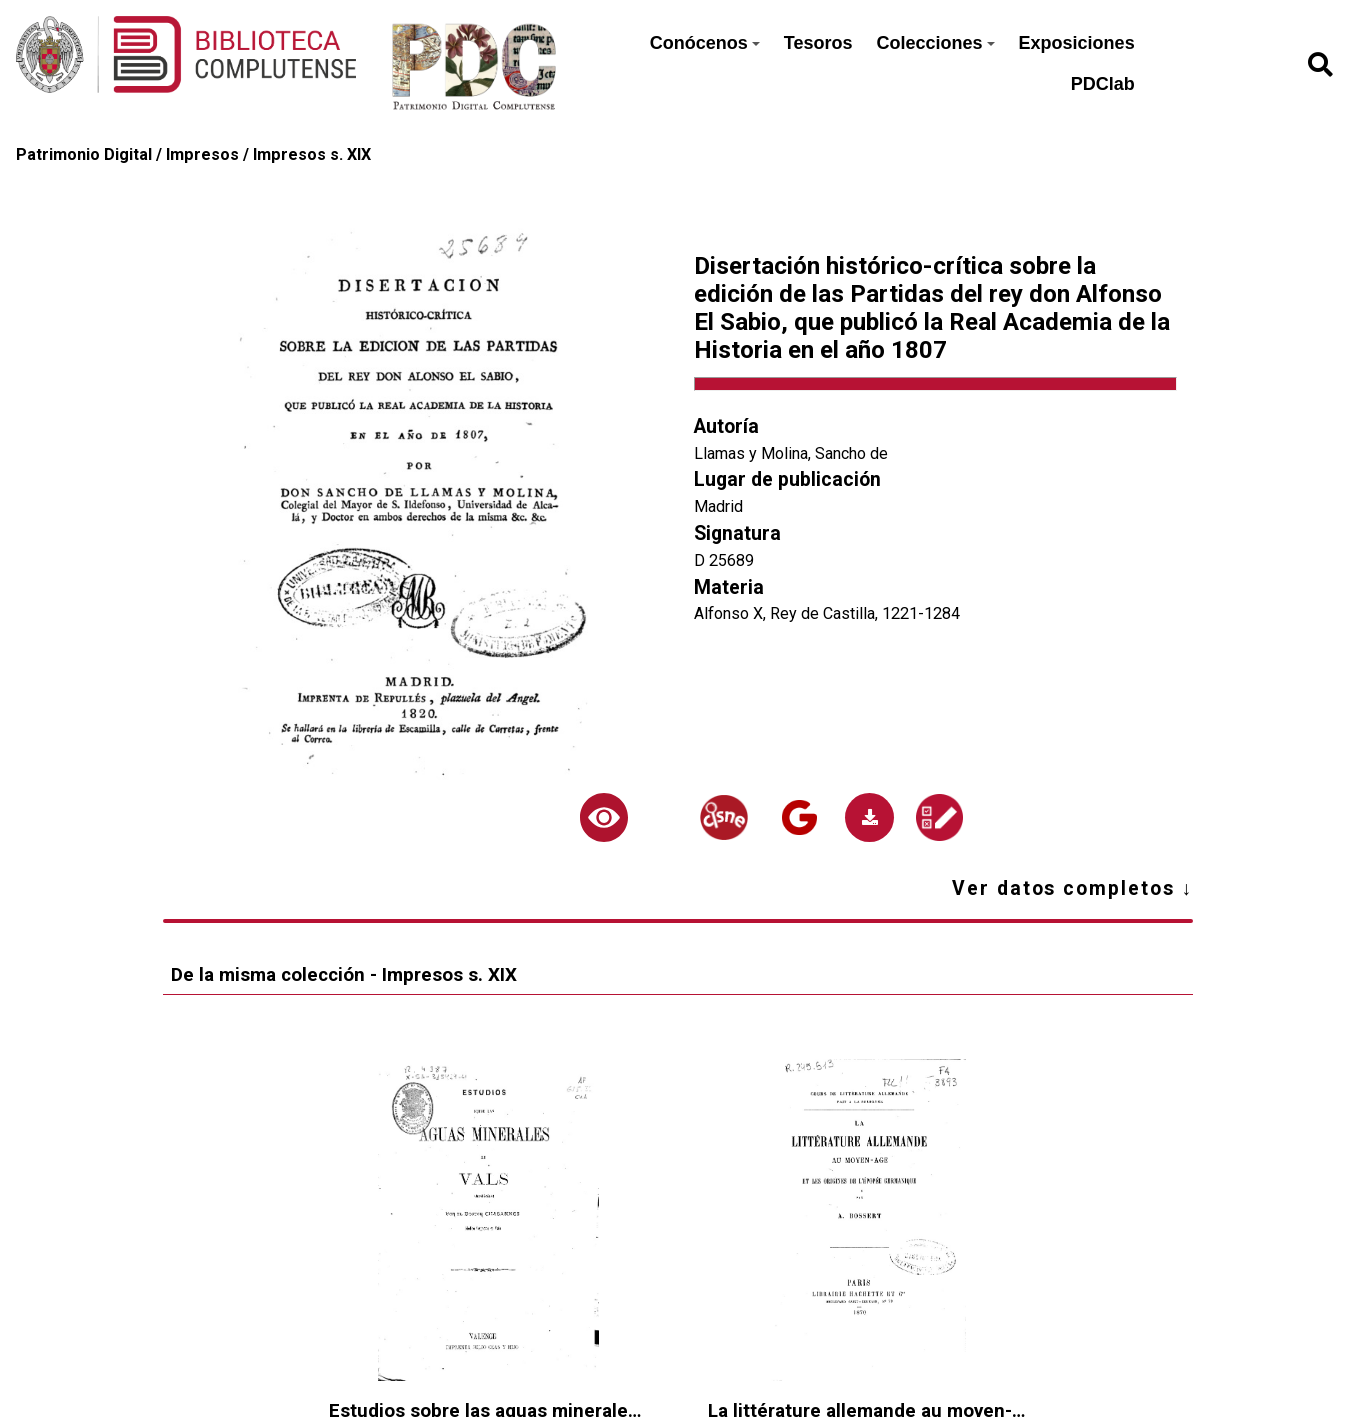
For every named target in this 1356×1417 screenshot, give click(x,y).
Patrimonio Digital (84, 154)
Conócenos (705, 43)
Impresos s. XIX (312, 154)
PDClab (1103, 84)
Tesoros (818, 43)
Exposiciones (1077, 43)
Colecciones (936, 43)
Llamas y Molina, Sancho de (791, 453)
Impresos (202, 154)
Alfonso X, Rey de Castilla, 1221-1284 (827, 613)
